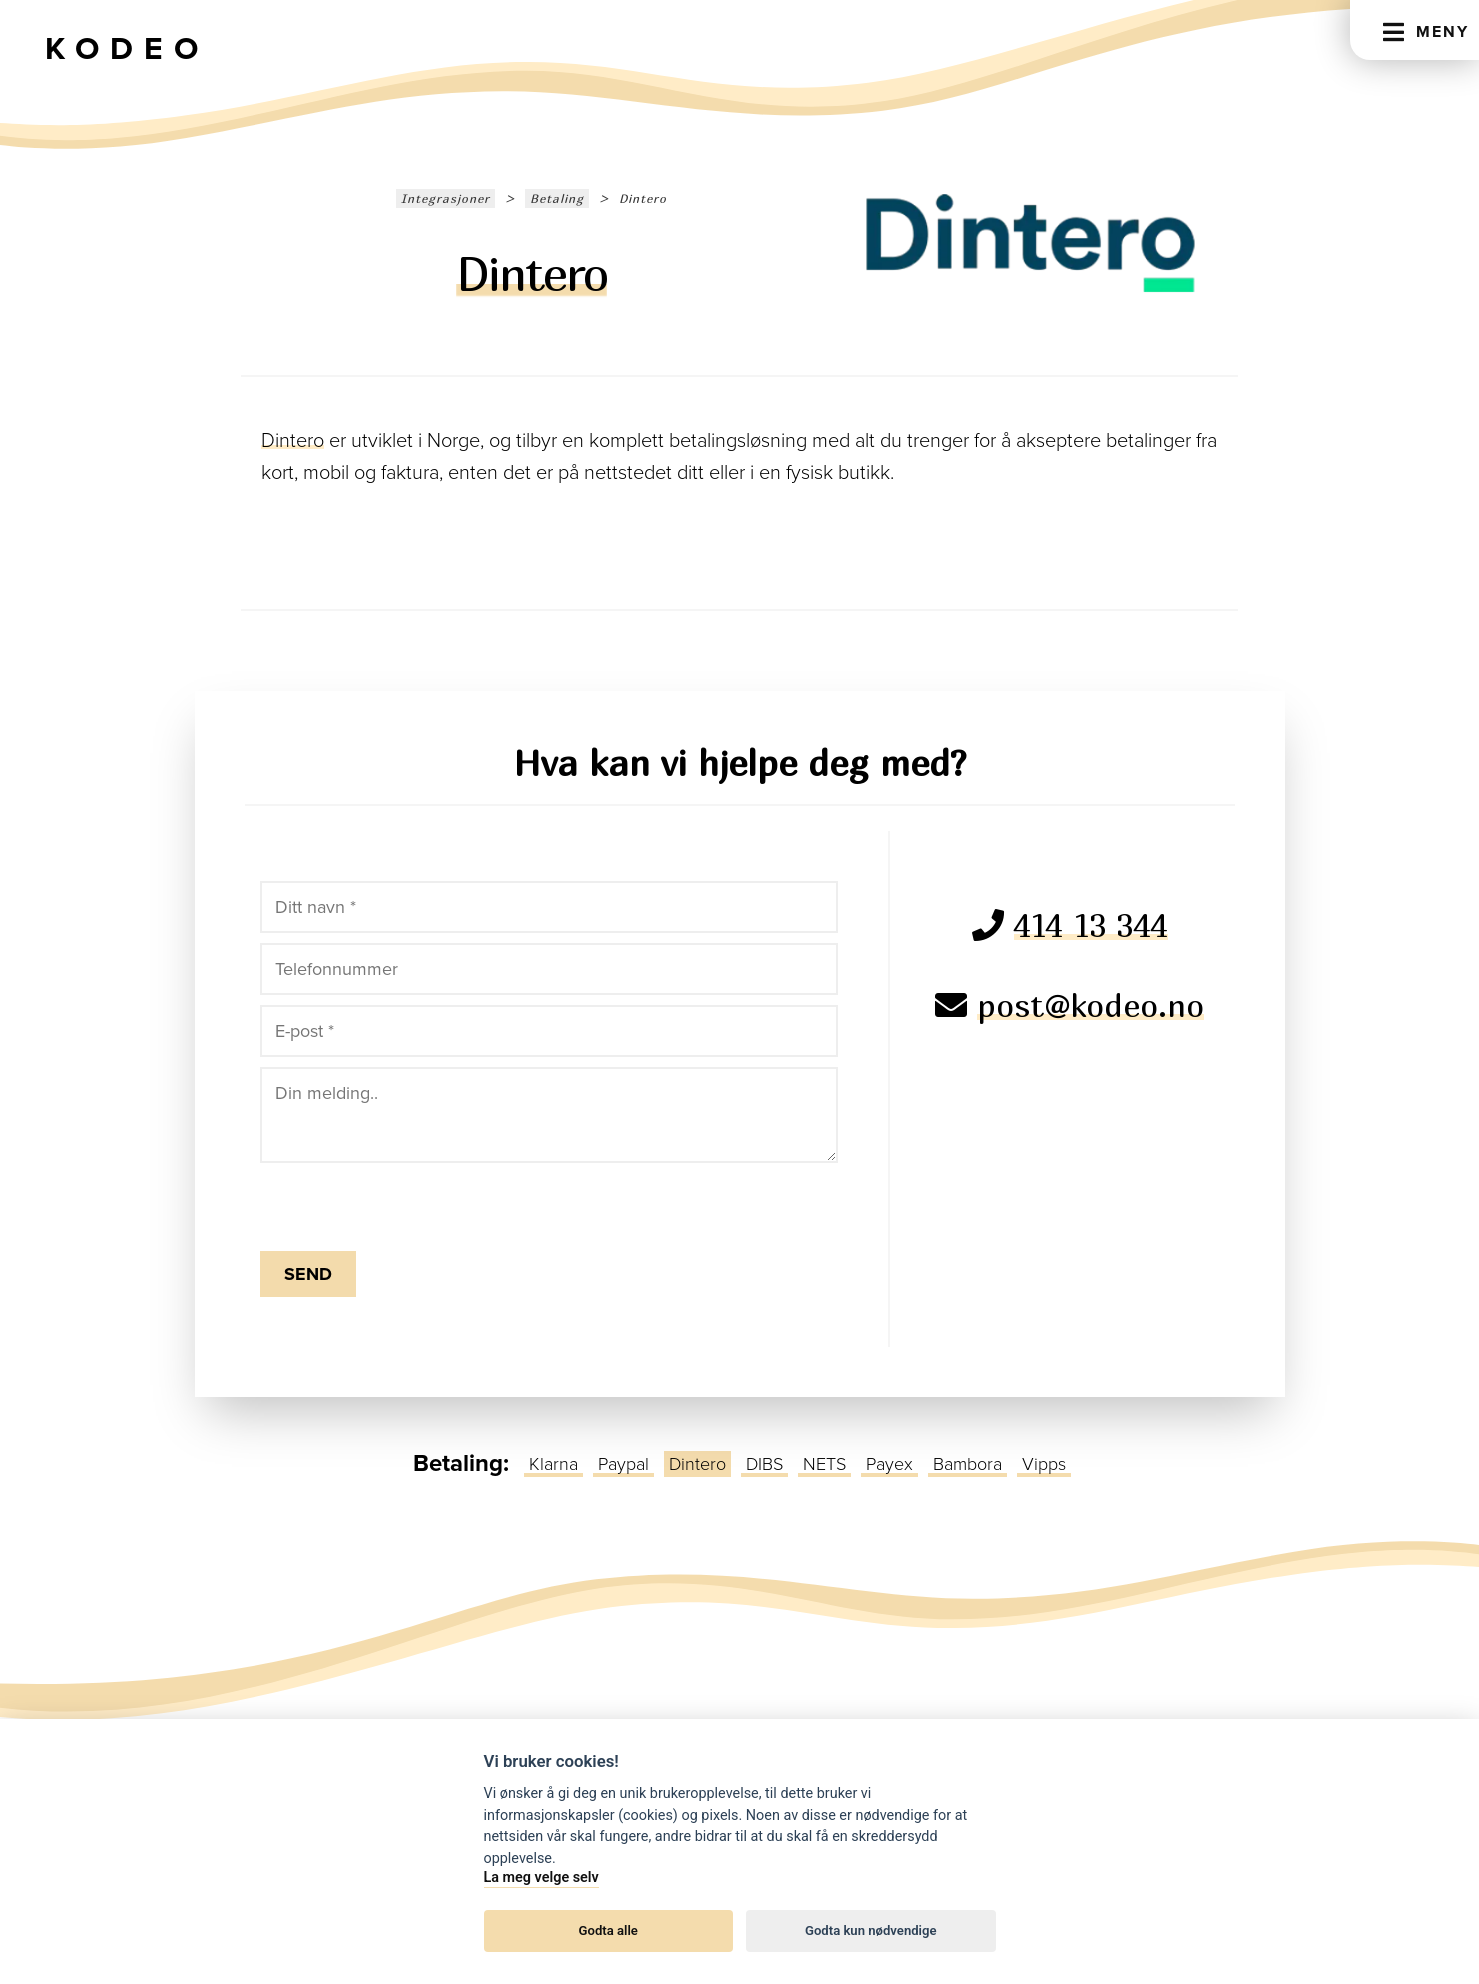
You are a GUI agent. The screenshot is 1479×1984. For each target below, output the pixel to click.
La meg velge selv (541, 1877)
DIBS (764, 1464)
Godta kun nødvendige (871, 1930)
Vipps (1044, 1464)
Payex (889, 1464)
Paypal (623, 1464)
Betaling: (461, 1463)
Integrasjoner (445, 198)
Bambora (967, 1464)
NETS (824, 1464)
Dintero (292, 441)
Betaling (557, 198)
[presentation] (377, 1203)
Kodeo (127, 49)
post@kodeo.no (1090, 1005)
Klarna (553, 1464)
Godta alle (608, 1930)
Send (308, 1274)
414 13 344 (1091, 925)
